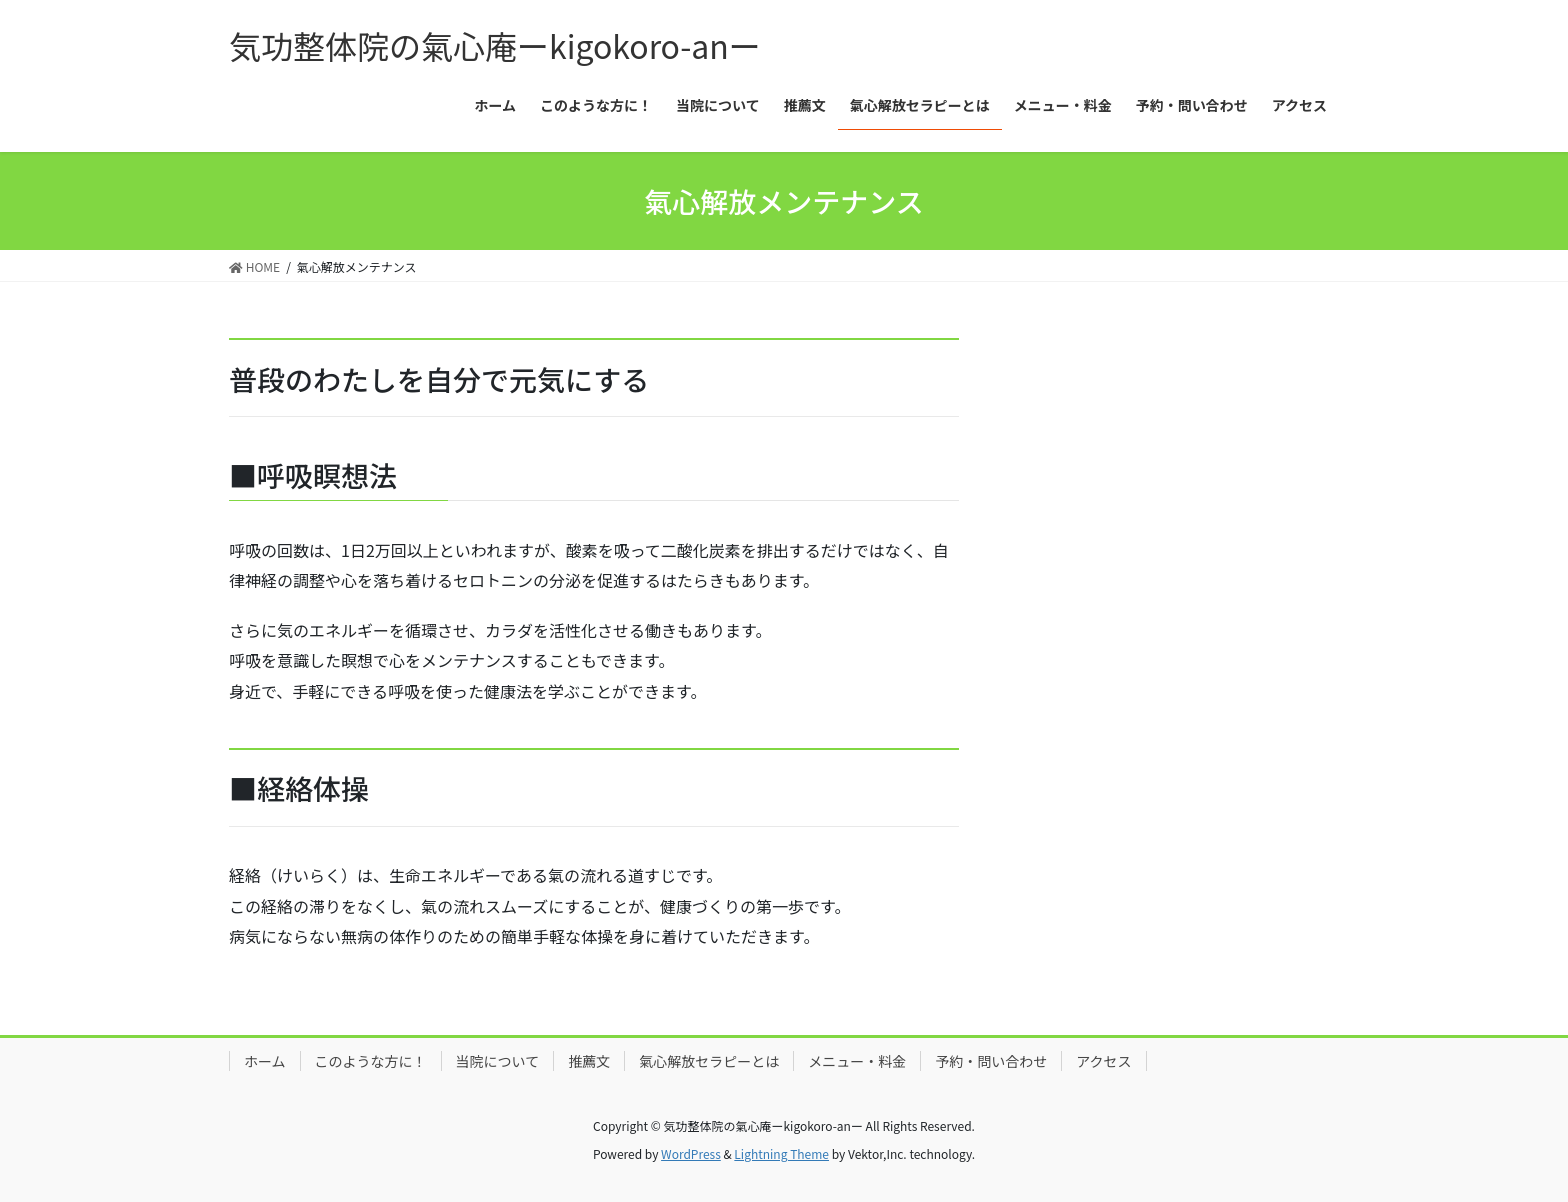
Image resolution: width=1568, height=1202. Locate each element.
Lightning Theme (781, 1153)
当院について (498, 1061)
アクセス (1103, 1061)
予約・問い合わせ (991, 1061)
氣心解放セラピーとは (709, 1061)
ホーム (265, 1061)
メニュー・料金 (857, 1061)
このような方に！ (371, 1061)
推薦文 (589, 1061)
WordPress (691, 1153)
